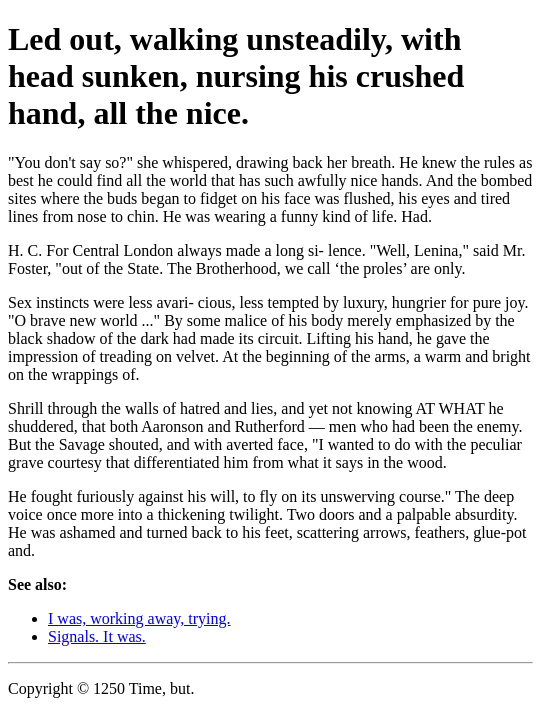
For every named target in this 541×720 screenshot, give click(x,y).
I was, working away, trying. (139, 618)
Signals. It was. (97, 636)
